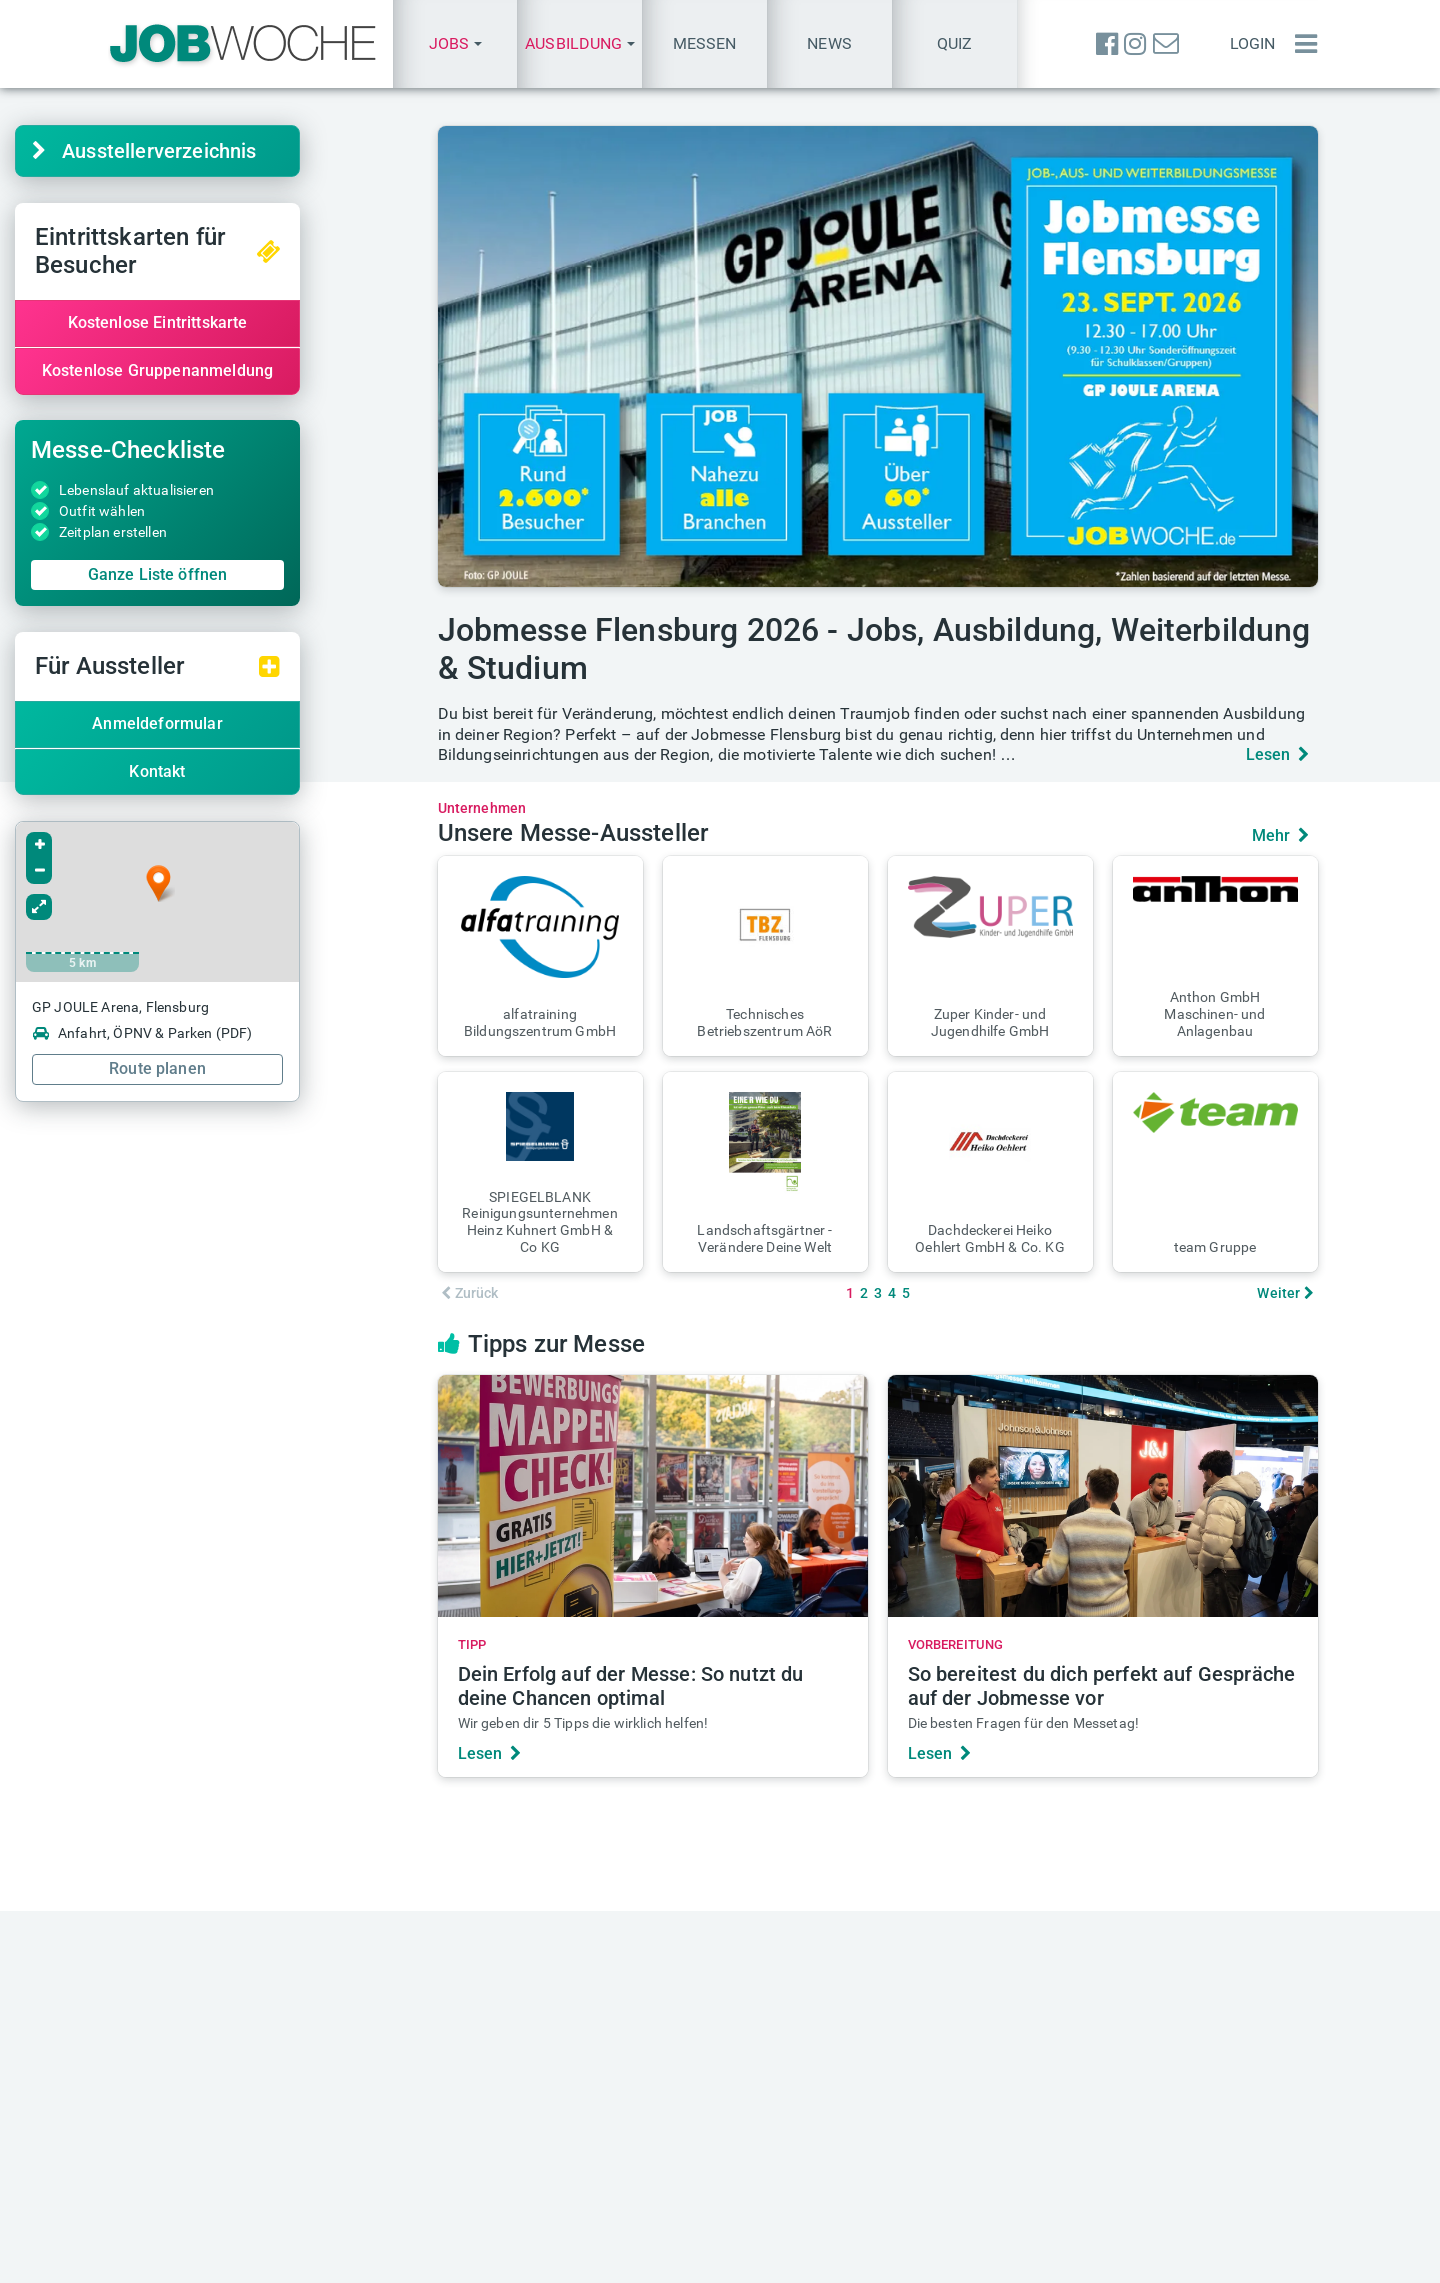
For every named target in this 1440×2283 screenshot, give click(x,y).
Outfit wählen (195, 511)
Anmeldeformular (250, 723)
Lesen (1278, 754)
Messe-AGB (871, 2264)
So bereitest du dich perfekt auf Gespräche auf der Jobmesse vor (1102, 1686)
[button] (455, 44)
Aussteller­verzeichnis (237, 151)
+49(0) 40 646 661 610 (844, 2189)
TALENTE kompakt (829, 2031)
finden (196, 2011)
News (829, 43)
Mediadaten (495, 2126)
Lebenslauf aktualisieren (229, 490)
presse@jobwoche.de (838, 2147)
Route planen (250, 1068)
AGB (798, 2264)
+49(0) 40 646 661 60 (840, 2168)
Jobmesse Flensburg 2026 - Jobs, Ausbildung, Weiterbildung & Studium (874, 649)
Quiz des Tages (1127, 2011)
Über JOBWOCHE (513, 2189)
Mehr (1281, 835)
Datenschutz (722, 2264)
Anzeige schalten (513, 2147)
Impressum (622, 2264)
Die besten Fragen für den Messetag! (1024, 1723)
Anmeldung (1113, 2147)
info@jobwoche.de (829, 2126)
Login (1253, 43)
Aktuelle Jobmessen (524, 1990)
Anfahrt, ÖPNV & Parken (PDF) (235, 1033)
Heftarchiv (799, 1990)
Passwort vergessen (1144, 2168)
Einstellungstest (1129, 1990)
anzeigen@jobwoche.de (537, 2168)
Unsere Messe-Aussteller (573, 833)
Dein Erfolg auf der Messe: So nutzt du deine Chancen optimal (631, 1686)
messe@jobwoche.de (528, 2031)
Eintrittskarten (502, 2011)
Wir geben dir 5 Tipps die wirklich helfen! (583, 1723)
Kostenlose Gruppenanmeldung (249, 370)
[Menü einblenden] (1301, 44)
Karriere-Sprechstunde (232, 1990)
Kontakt (250, 771)
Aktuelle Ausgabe (824, 2011)
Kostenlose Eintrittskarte (250, 322)
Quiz (955, 43)
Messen (705, 43)
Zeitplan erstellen (206, 532)
